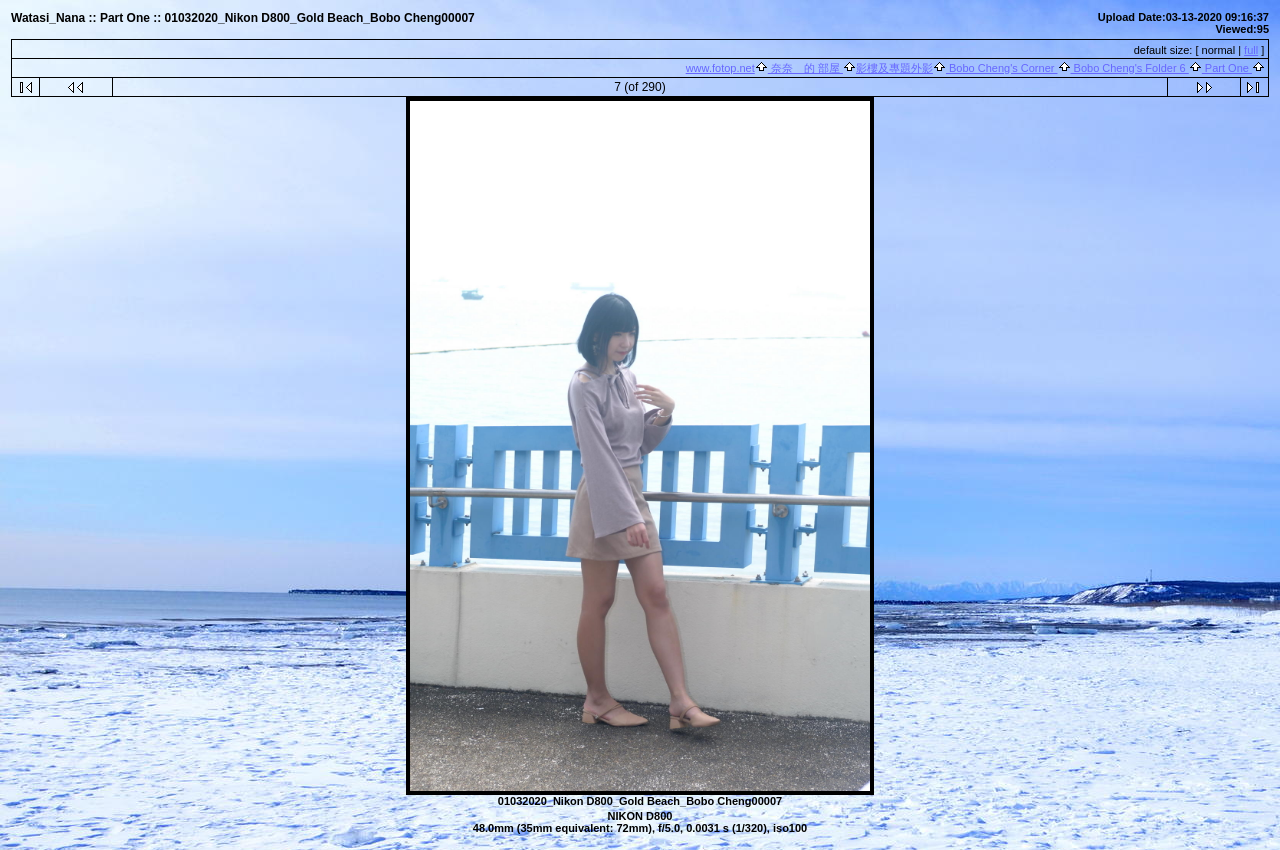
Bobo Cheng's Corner (1002, 68)
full (1251, 50)
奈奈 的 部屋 (805, 68)
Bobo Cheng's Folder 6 (1130, 68)
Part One (1227, 68)
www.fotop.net (720, 68)
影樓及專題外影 (894, 68)
